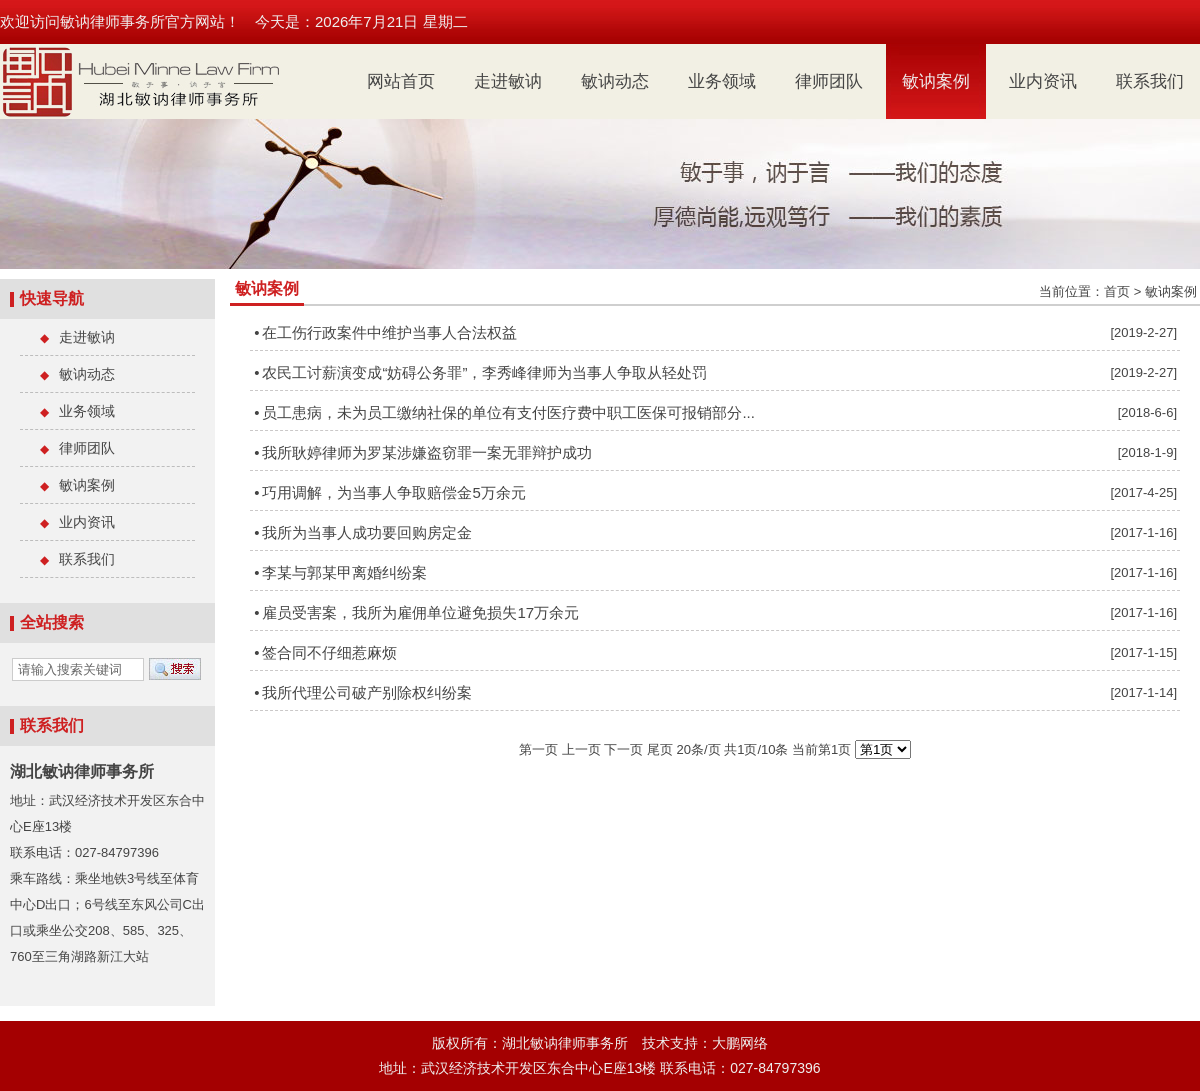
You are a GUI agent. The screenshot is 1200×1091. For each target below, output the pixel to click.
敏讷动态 (615, 81)
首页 (1117, 291)
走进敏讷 (508, 81)
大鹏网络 (740, 1043)
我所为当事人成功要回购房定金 (367, 532)
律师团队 (829, 81)
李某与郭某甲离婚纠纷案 (344, 572)
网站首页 (401, 81)
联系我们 (1150, 81)
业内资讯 (1043, 81)
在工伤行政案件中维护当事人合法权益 (389, 332)
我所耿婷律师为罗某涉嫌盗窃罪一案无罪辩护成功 (427, 452)
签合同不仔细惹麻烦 (329, 652)
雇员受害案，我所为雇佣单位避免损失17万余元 (420, 612)
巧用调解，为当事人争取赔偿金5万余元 (393, 492)
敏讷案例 (936, 81)
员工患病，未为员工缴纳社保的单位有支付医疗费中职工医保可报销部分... (508, 412)
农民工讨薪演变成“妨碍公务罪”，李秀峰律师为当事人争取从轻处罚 (484, 372)
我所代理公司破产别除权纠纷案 (367, 692)
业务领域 (722, 81)
